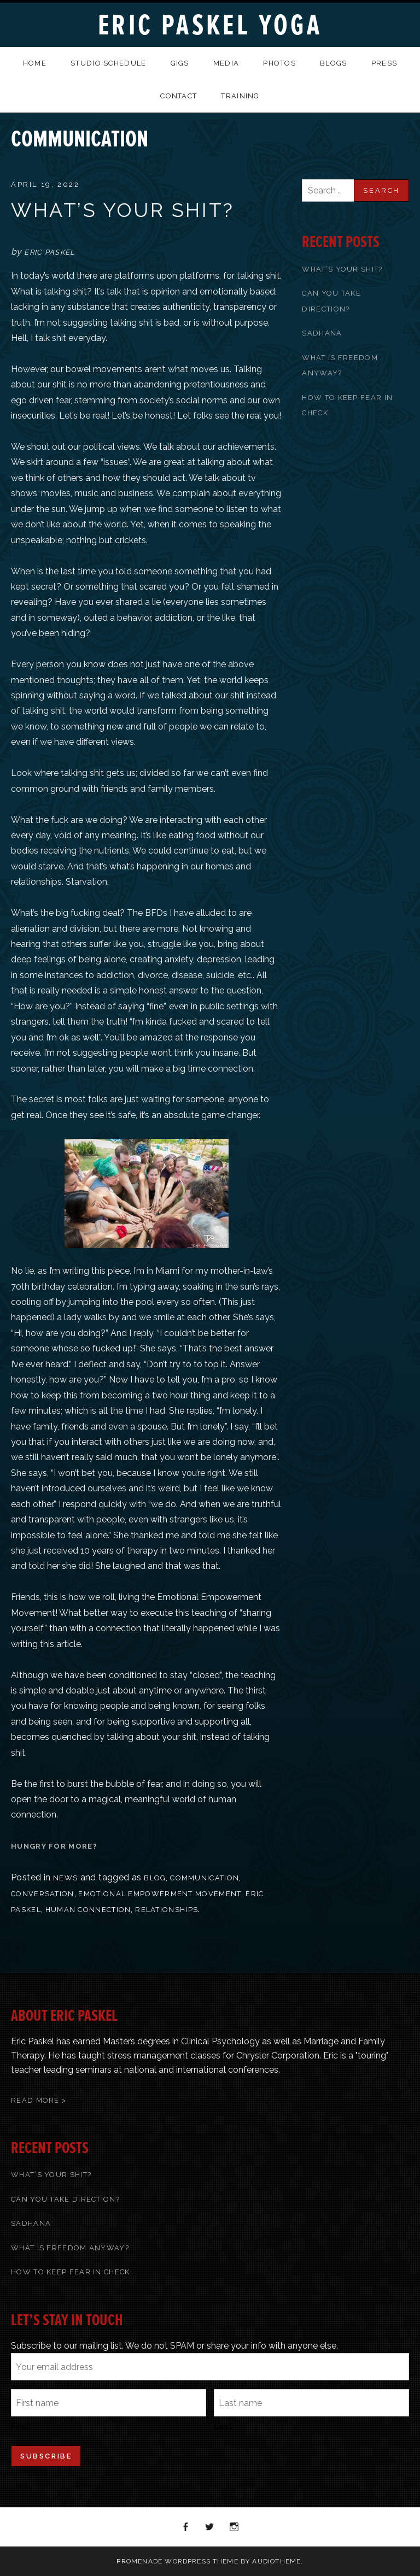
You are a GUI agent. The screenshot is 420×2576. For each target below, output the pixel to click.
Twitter (210, 2527)
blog (155, 1878)
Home (34, 63)
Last (223, 2426)
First (20, 2426)
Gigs (180, 63)
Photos (279, 63)
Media (226, 63)
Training (240, 96)
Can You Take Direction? (65, 2199)
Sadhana (322, 333)
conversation (42, 1894)
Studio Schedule (109, 63)
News (65, 1878)
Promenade (139, 2561)
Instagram (234, 2527)
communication (204, 1878)
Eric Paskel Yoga (210, 25)
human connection (88, 1909)
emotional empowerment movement (159, 1894)
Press (384, 63)
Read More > (38, 2100)
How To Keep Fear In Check (70, 2272)
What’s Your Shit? (123, 209)
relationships (166, 1909)
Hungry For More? (54, 1846)
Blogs (333, 63)
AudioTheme (276, 2561)
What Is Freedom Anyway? (70, 2248)
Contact (178, 96)
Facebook (186, 2527)
